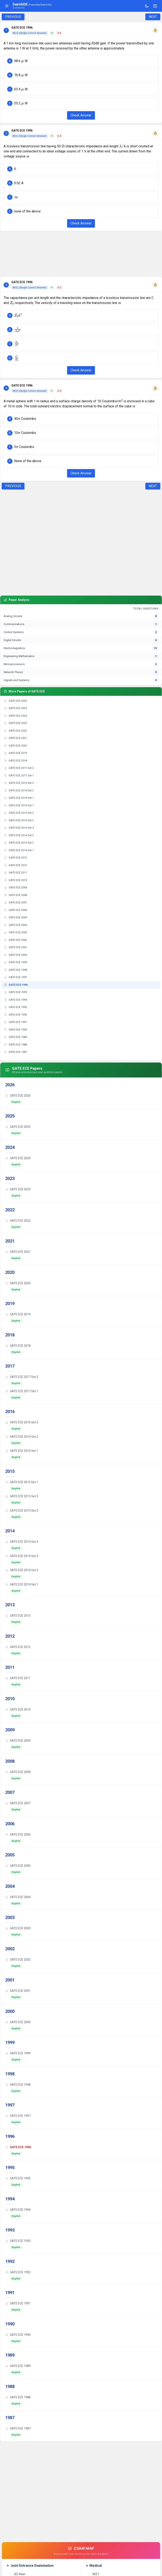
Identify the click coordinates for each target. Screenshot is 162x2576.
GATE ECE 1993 (18, 2241)
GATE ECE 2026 (18, 1095)
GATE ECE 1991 (18, 2303)
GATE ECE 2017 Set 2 (21, 1377)
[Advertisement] (81, 254)
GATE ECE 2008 (18, 1772)
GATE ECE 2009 (18, 1740)
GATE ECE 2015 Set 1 (21, 1482)
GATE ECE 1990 (18, 2334)
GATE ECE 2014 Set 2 (21, 1570)
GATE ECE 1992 (18, 2272)
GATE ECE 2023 (18, 1189)
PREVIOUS (13, 17)
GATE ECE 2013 (18, 1615)
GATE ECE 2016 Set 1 (21, 1450)
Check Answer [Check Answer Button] (81, 115)
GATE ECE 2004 (18, 1897)
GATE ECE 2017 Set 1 (21, 1391)
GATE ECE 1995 (18, 2178)
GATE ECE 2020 (18, 1283)
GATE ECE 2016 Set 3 (21, 1422)
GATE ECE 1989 (18, 2366)
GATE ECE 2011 (18, 1678)
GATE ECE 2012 (18, 1647)
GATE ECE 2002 (18, 1959)
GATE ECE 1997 (18, 2115)
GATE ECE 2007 (18, 1803)
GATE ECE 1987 (18, 2428)
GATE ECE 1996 (18, 2147)
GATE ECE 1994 (18, 2209)
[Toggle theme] (147, 6)
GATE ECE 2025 (18, 1126)
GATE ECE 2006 (18, 1834)
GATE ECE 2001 (18, 1990)
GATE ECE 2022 (18, 1220)
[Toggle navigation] (155, 6)
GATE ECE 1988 (18, 2397)
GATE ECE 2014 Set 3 (21, 1556)
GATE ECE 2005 (18, 1865)
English (16, 1102)
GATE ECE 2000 (18, 2022)
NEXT (153, 17)
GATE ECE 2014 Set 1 (21, 1584)
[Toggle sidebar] (6, 6)
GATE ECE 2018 (18, 1345)
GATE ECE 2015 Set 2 (21, 1510)
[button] (81, 61)
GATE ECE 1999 (18, 2053)
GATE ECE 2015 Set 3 (21, 1496)
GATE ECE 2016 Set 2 (21, 1436)
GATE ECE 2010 (18, 1709)
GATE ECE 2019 (18, 1314)
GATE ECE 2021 (18, 1251)
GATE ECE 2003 (18, 1928)
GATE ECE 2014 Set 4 (21, 1541)
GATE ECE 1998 (18, 2084)
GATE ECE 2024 (18, 1158)
